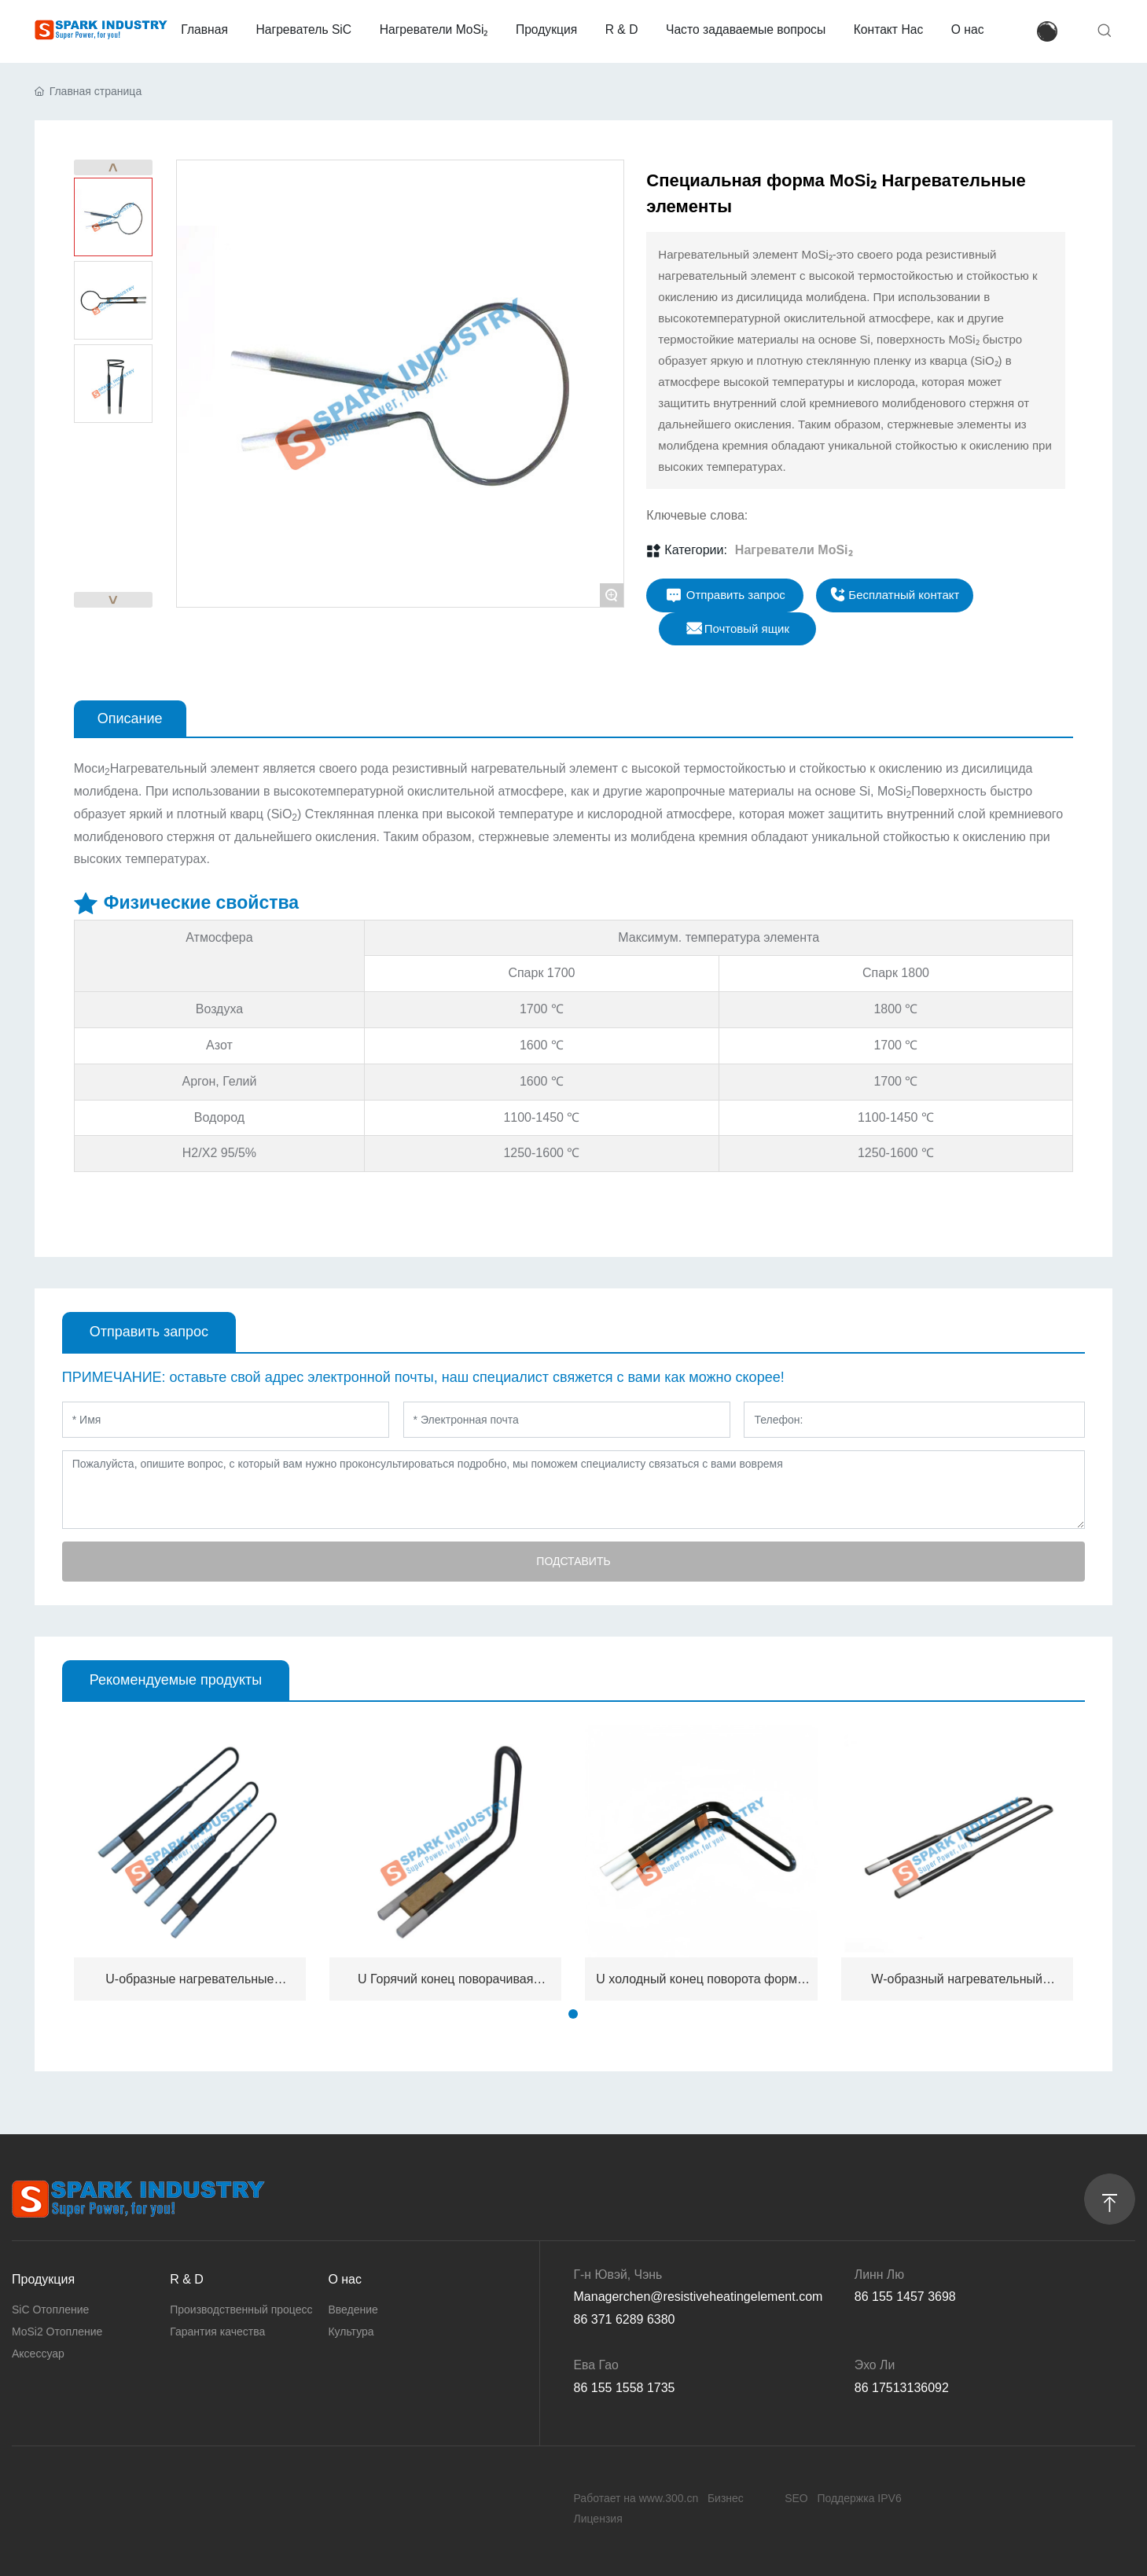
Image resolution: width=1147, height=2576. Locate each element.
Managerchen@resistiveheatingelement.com (698, 2296)
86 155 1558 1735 (624, 2387)
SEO (796, 2498)
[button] (573, 2014)
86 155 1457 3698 (905, 2296)
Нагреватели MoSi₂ (794, 550)
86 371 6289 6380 (624, 2319)
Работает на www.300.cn (636, 2498)
